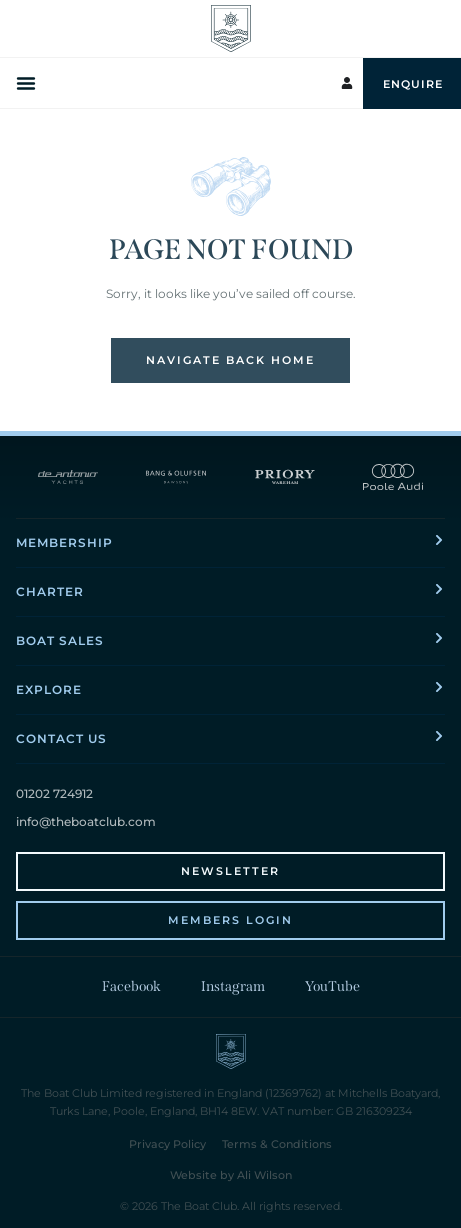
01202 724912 (54, 793)
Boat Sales (60, 640)
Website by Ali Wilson (231, 1175)
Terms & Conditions (277, 1144)
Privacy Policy (167, 1144)
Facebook (131, 986)
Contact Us (61, 738)
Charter (50, 591)
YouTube (332, 986)
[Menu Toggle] (28, 83)
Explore (49, 689)
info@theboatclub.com (86, 821)
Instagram (233, 986)
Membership (64, 542)
